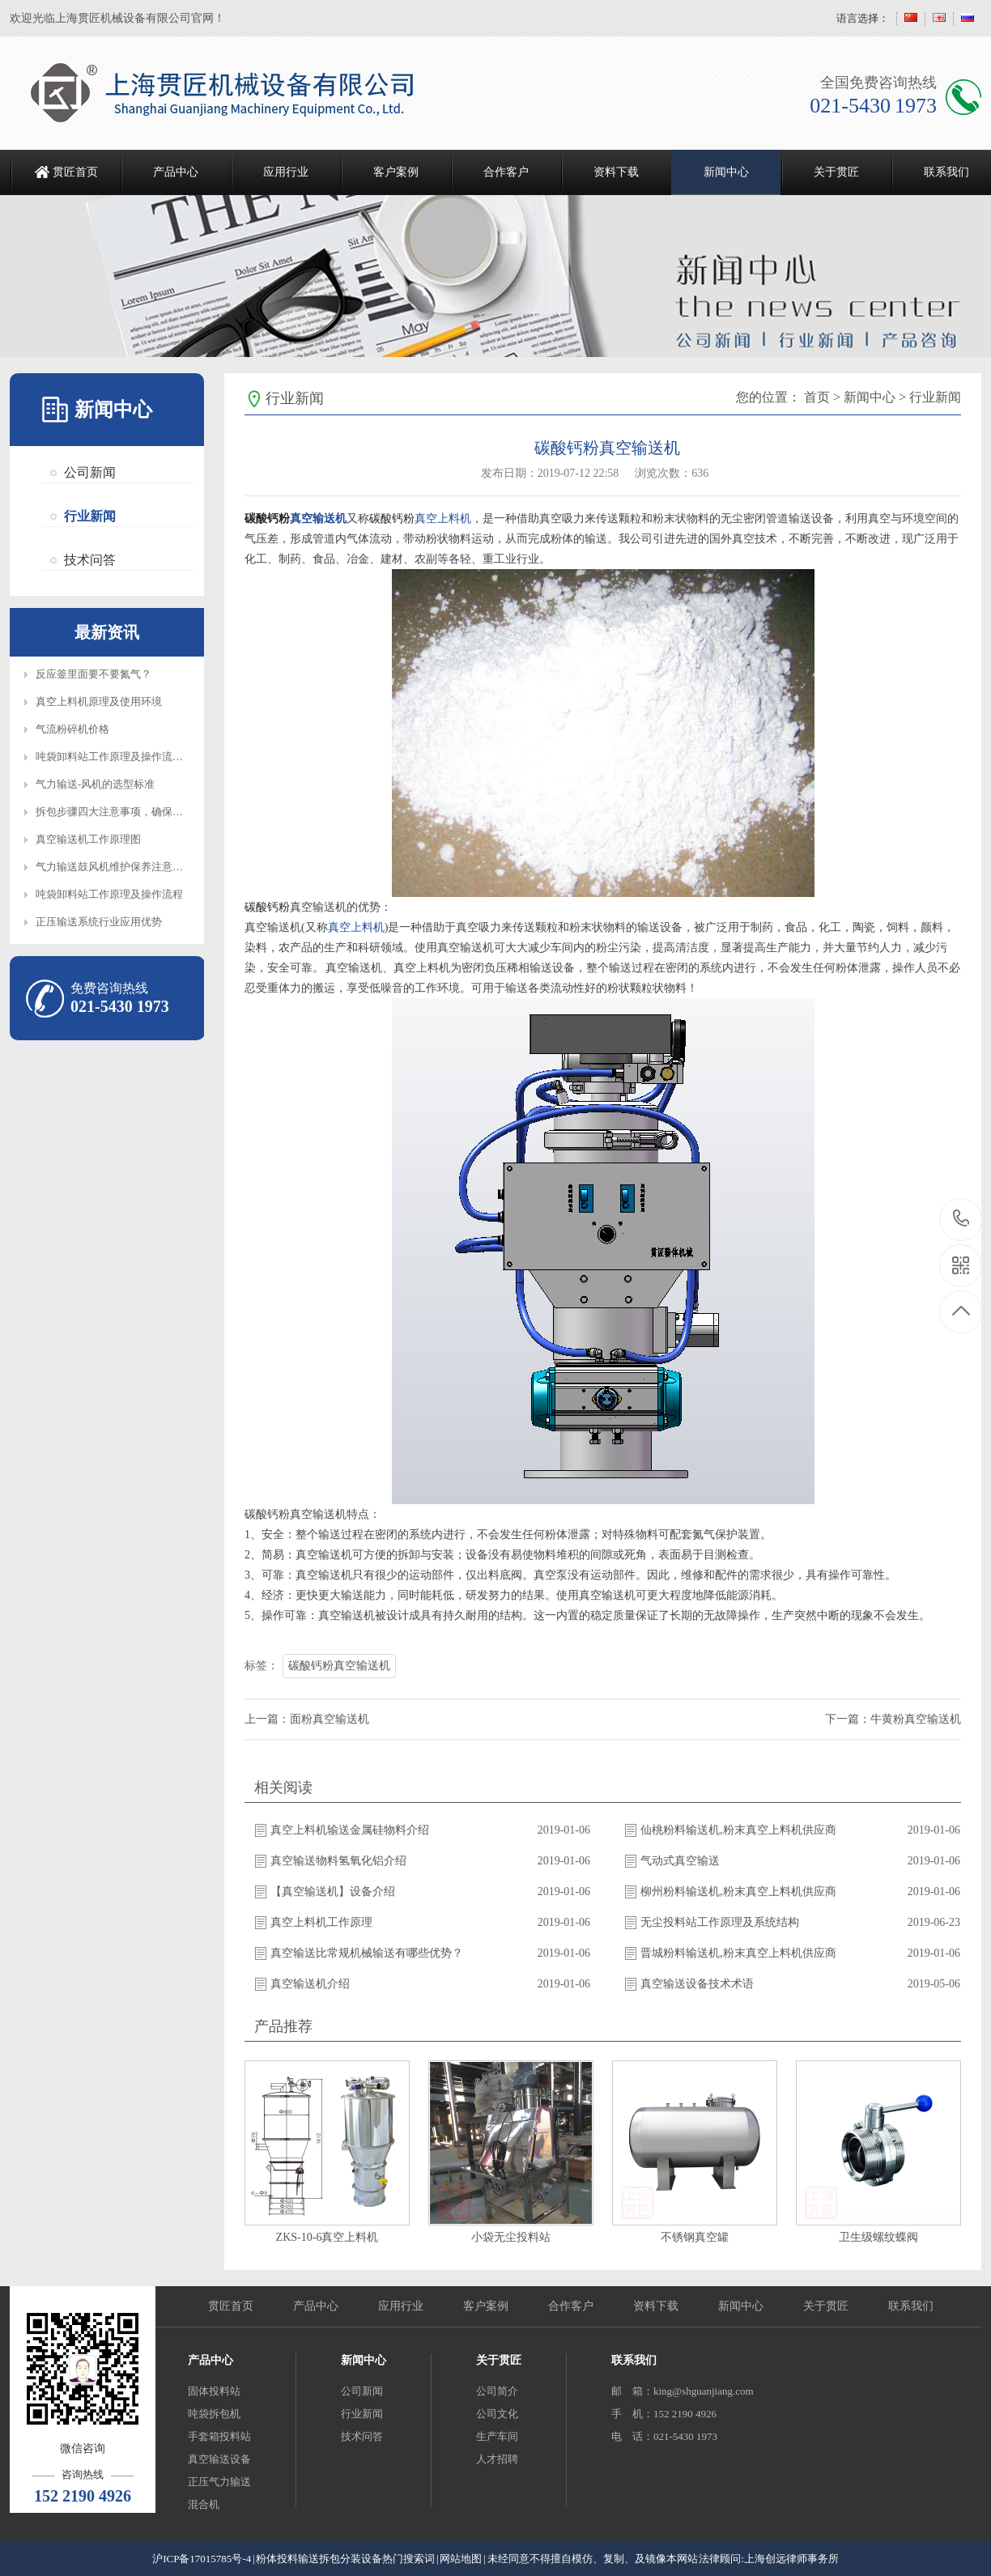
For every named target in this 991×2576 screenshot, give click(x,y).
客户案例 (396, 172)
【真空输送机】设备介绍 (332, 1891)
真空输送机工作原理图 (88, 839)
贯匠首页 (75, 172)
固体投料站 (214, 2391)
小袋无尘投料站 (511, 2237)
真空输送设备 (219, 2459)
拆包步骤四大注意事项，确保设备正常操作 (136, 812)
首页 (817, 397)
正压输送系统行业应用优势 (99, 922)
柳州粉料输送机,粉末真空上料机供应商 (738, 1891)
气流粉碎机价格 (72, 729)
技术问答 (90, 560)
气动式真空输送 (680, 1861)
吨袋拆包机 (214, 2414)
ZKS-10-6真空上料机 (327, 2237)
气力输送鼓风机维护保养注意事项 (115, 867)
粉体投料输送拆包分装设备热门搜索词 (345, 2559)
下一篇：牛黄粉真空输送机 (893, 1719)
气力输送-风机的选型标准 (95, 784)
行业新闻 (90, 516)
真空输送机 (318, 518)
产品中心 (175, 172)
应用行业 (285, 172)
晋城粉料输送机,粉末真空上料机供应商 (738, 1953)
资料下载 (616, 172)
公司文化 (497, 2414)
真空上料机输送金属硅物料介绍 (349, 1830)
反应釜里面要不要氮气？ (93, 674)
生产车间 (497, 2436)
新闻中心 (726, 172)
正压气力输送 (219, 2482)
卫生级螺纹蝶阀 (878, 2237)
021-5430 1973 (961, 1219)
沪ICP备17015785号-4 (201, 2559)
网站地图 (461, 2559)
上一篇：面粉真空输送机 (307, 1719)
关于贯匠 (836, 172)
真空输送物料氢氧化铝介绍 (338, 1861)
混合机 (203, 2504)
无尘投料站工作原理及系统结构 (719, 1922)
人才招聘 (497, 2459)
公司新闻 (90, 472)
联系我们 (911, 2306)
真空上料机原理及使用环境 (99, 701)
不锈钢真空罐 (695, 2237)
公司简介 (497, 2391)
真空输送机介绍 (310, 1984)
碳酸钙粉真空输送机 (339, 1666)
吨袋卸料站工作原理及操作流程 (109, 894)
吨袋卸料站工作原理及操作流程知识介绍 (130, 756)
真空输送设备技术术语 (697, 1984)
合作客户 (506, 172)
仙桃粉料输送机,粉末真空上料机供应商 (738, 1830)
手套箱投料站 (219, 2436)
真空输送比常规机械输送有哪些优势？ (366, 1953)
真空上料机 (443, 518)
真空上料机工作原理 (321, 1922)
